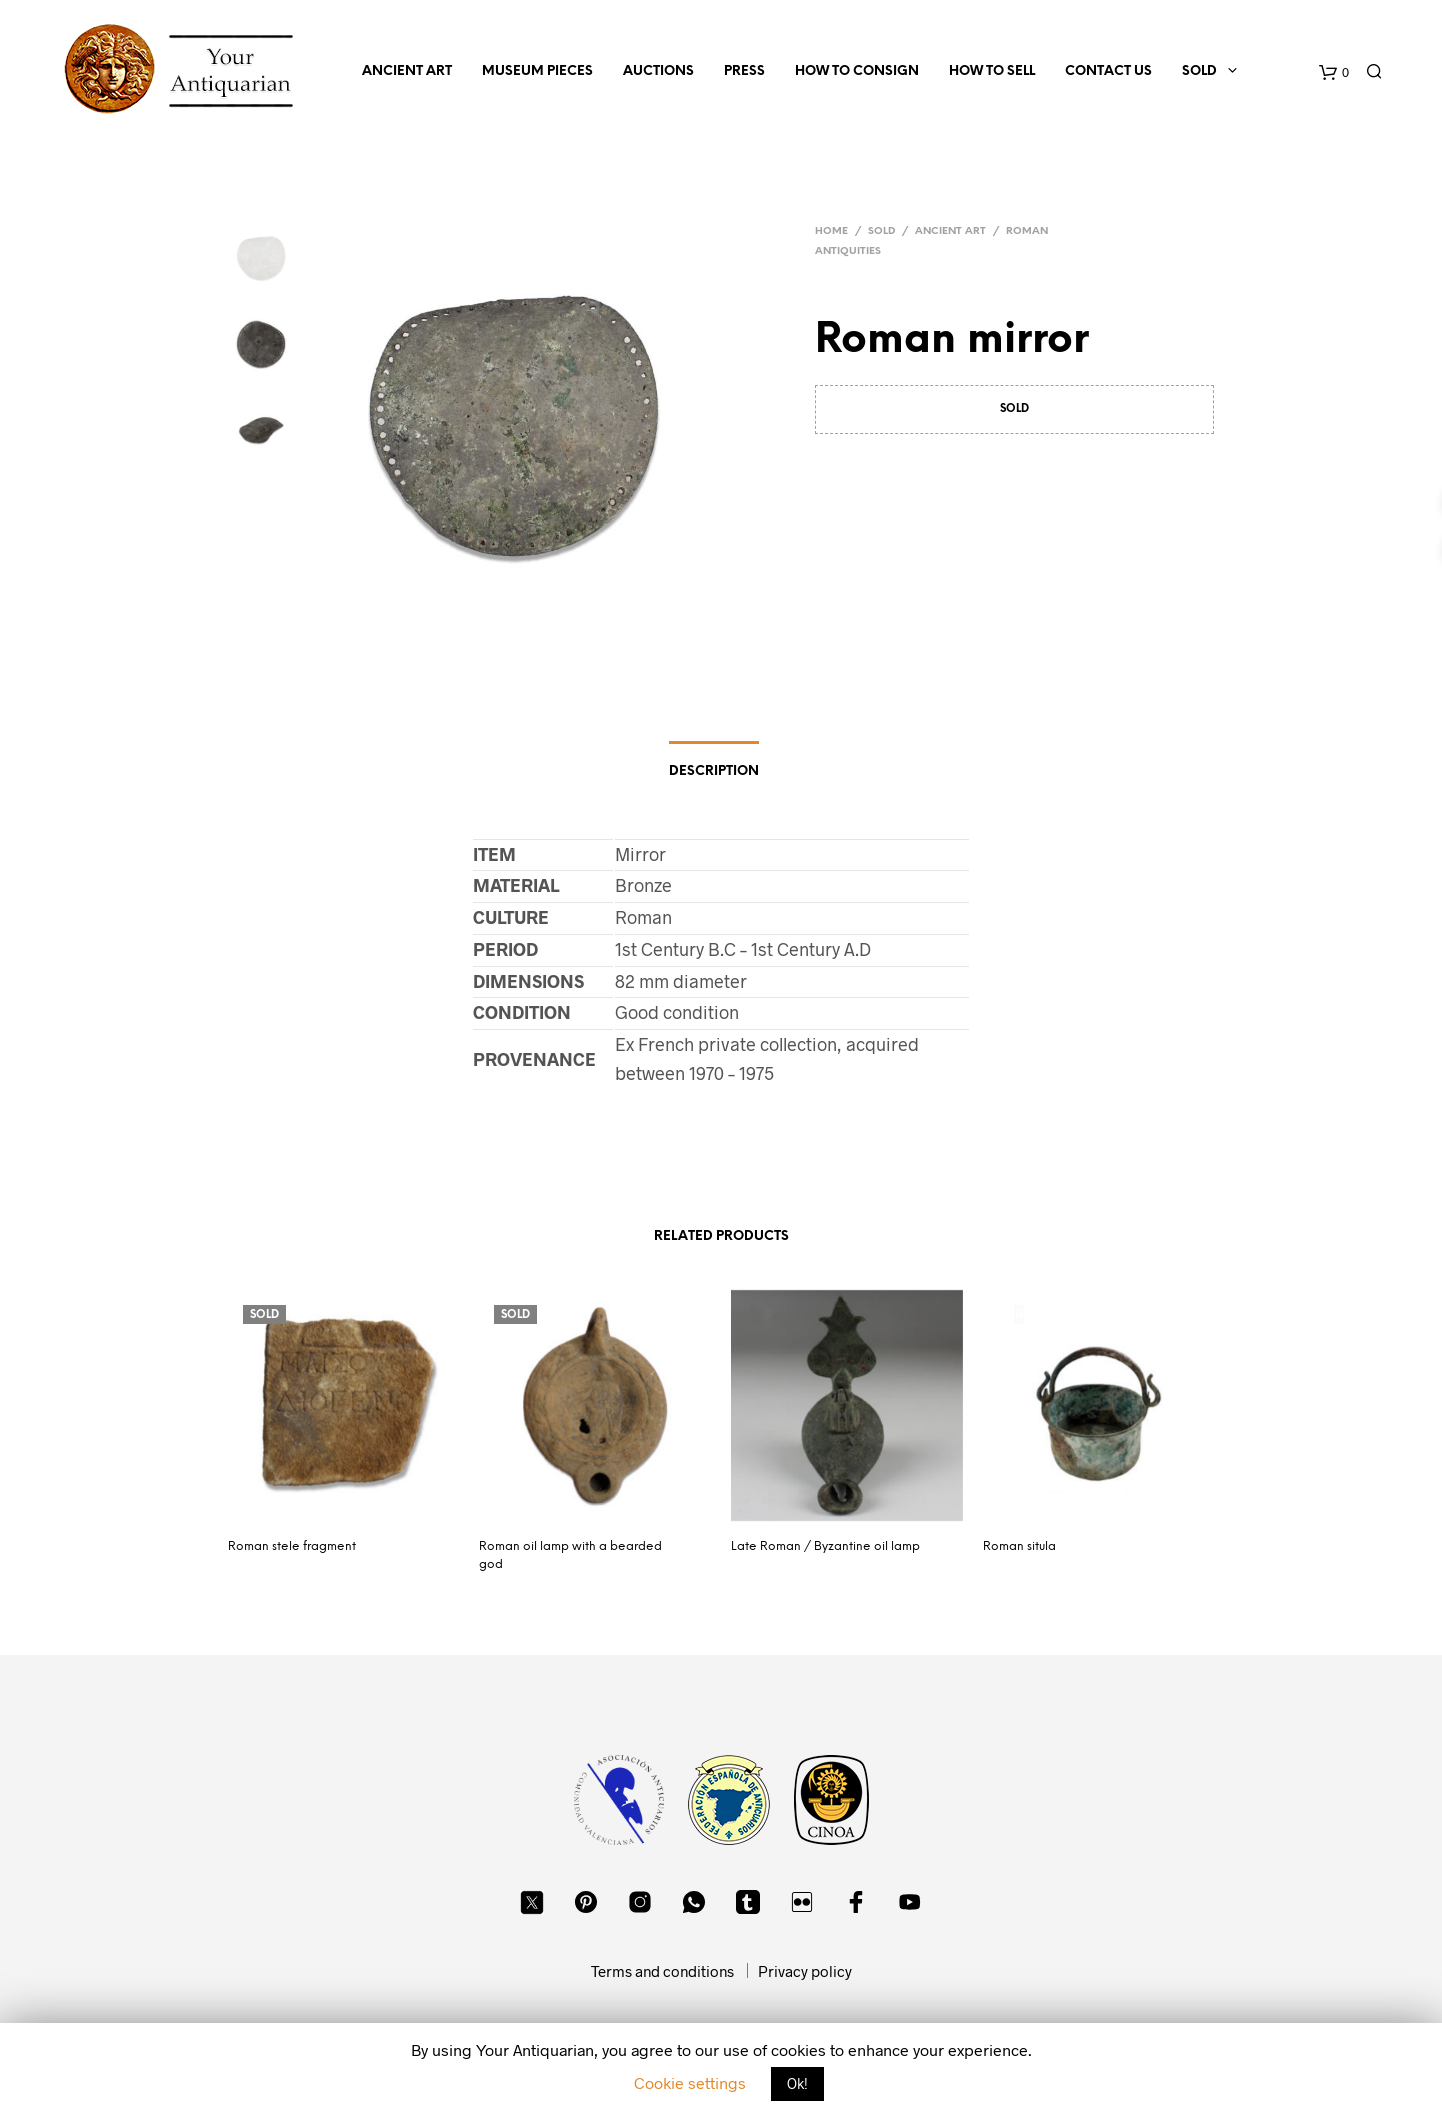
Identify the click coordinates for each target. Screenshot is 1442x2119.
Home (831, 231)
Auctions (658, 71)
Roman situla (1019, 1546)
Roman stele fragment (292, 1546)
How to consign (857, 71)
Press (744, 71)
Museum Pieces (537, 71)
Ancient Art (407, 71)
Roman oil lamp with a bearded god (570, 1555)
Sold (1199, 71)
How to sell (992, 71)
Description (714, 771)
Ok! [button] (797, 2083)
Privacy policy (805, 1971)
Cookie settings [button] (690, 2082)
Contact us (1108, 71)
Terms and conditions (662, 1971)
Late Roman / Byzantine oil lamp (825, 1546)
